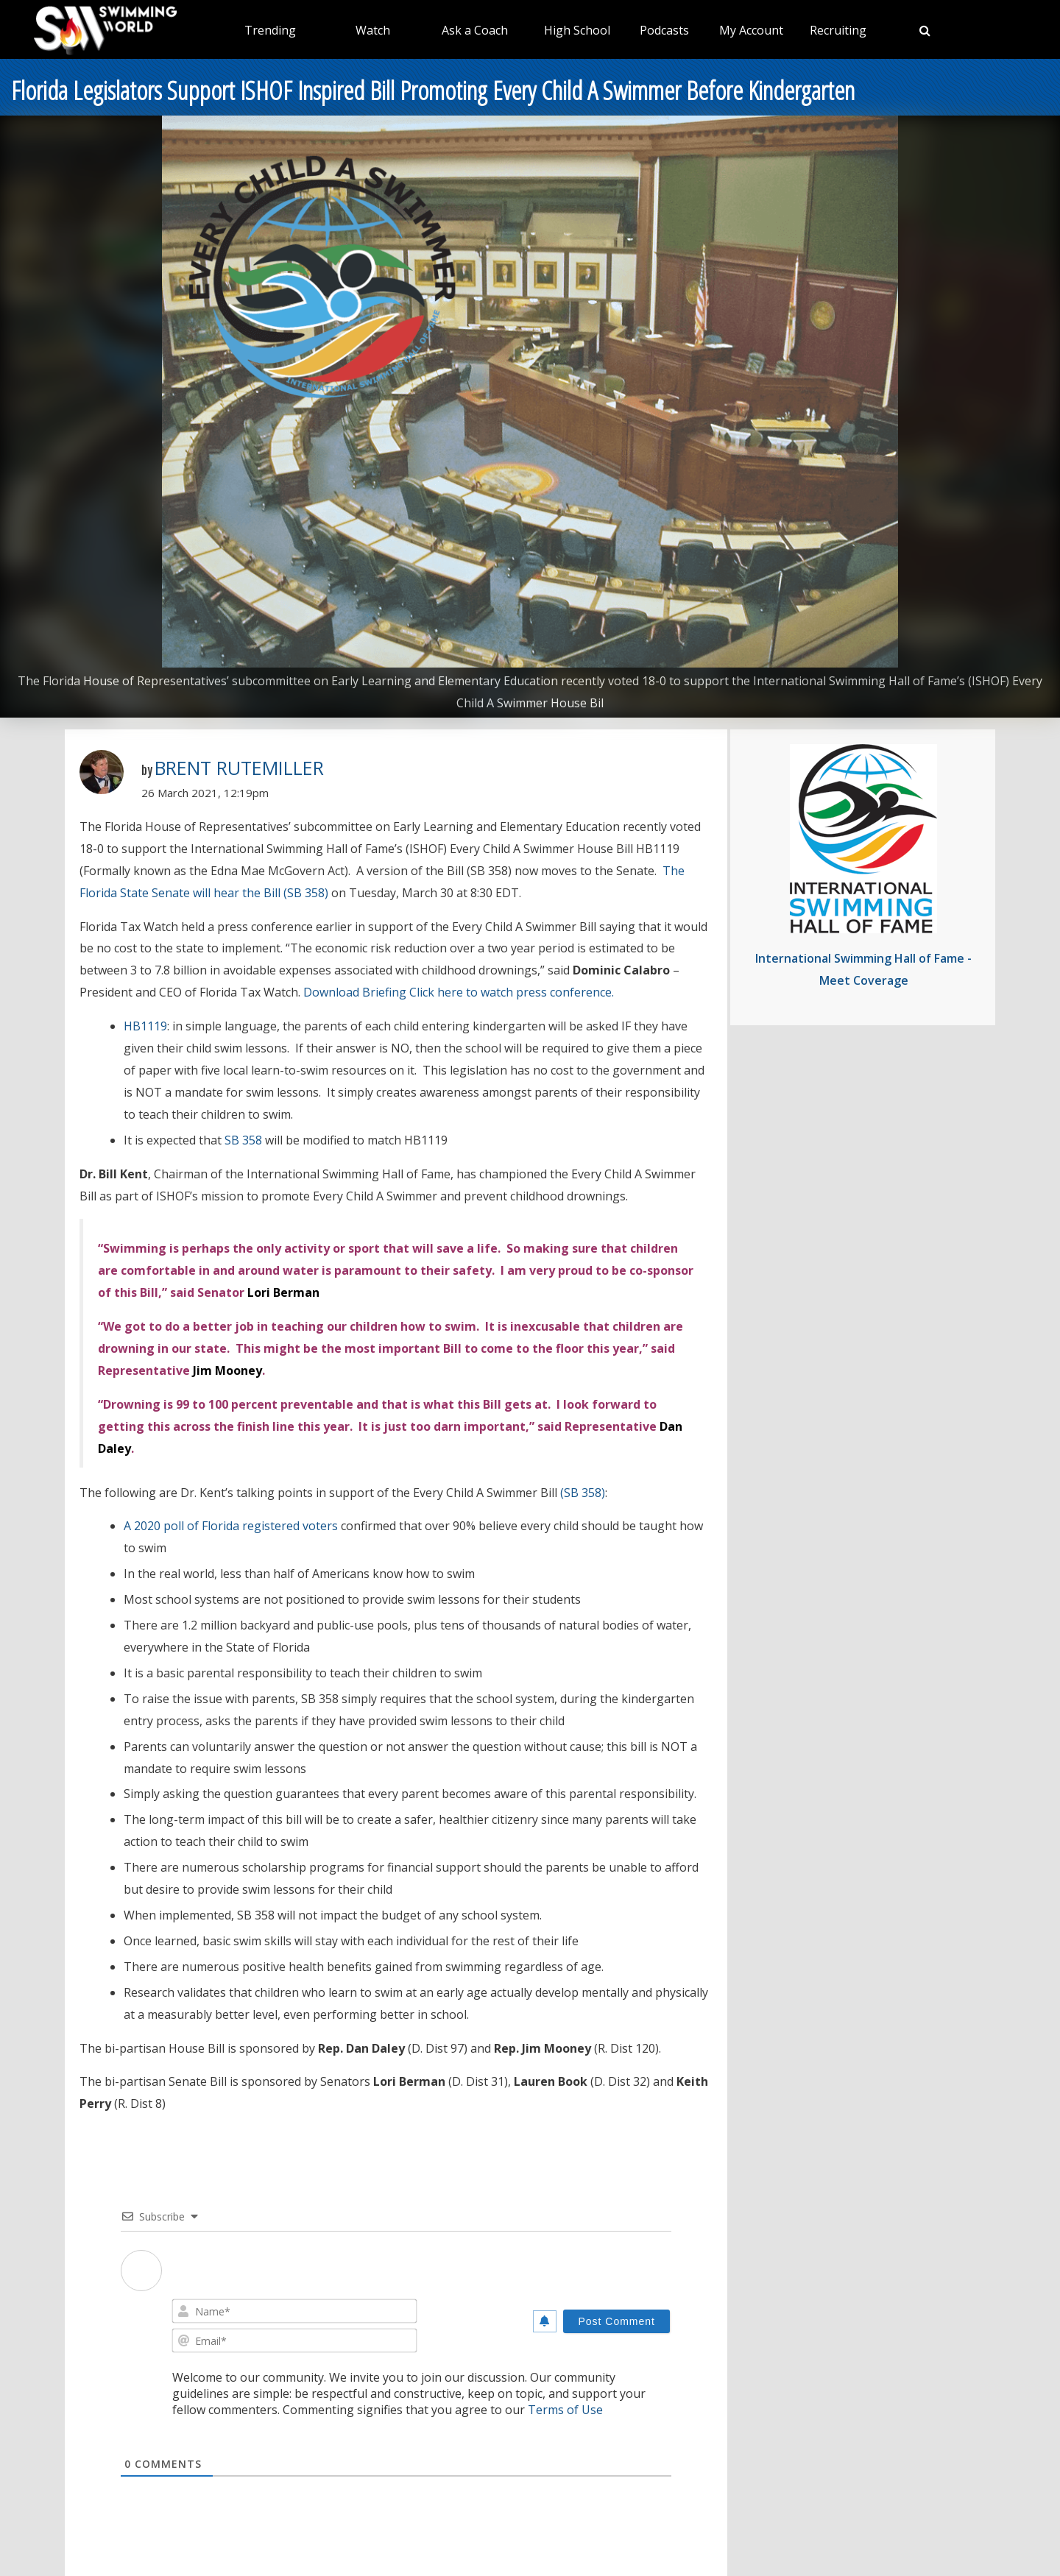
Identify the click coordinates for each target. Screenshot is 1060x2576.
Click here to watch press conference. (511, 992)
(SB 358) (582, 1493)
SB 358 (243, 1140)
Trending (270, 30)
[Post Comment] (616, 2321)
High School (577, 30)
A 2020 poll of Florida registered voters (231, 1526)
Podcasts (664, 30)
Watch (373, 30)
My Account (751, 30)
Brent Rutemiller (239, 767)
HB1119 (145, 1026)
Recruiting (838, 30)
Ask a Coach (475, 30)
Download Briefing (354, 992)
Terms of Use (565, 2410)
